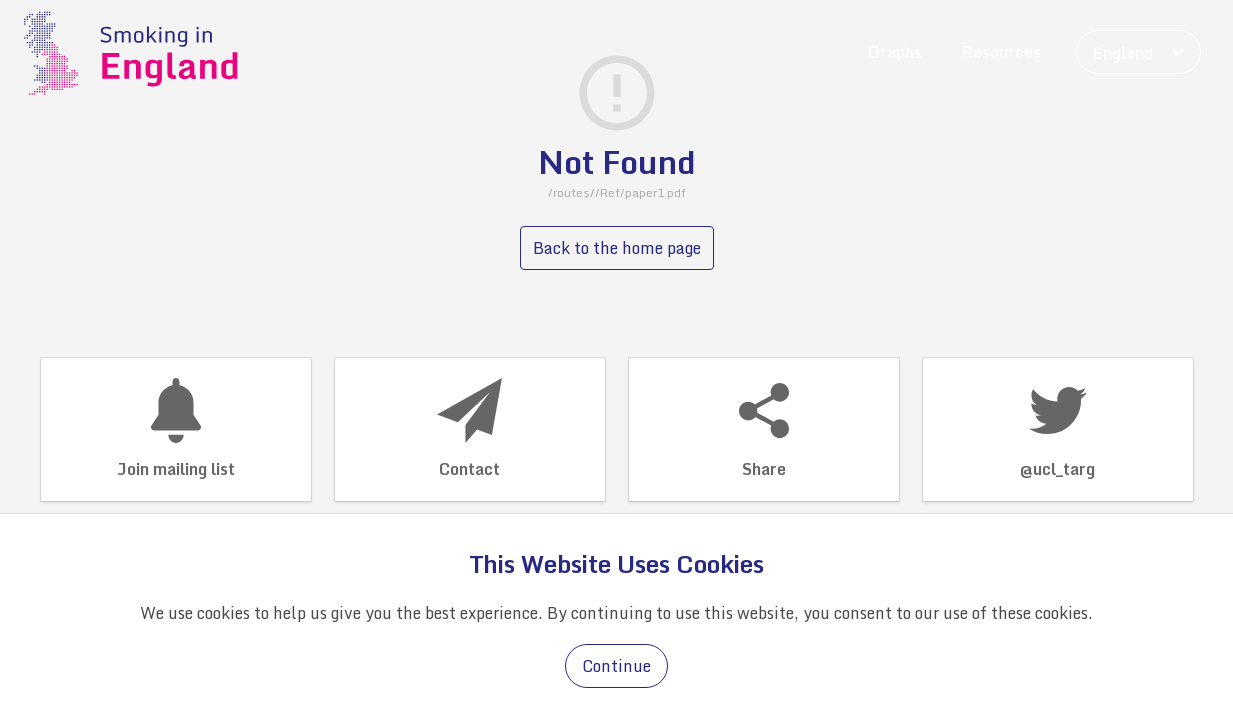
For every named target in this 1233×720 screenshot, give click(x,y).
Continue (616, 666)
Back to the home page (617, 248)
